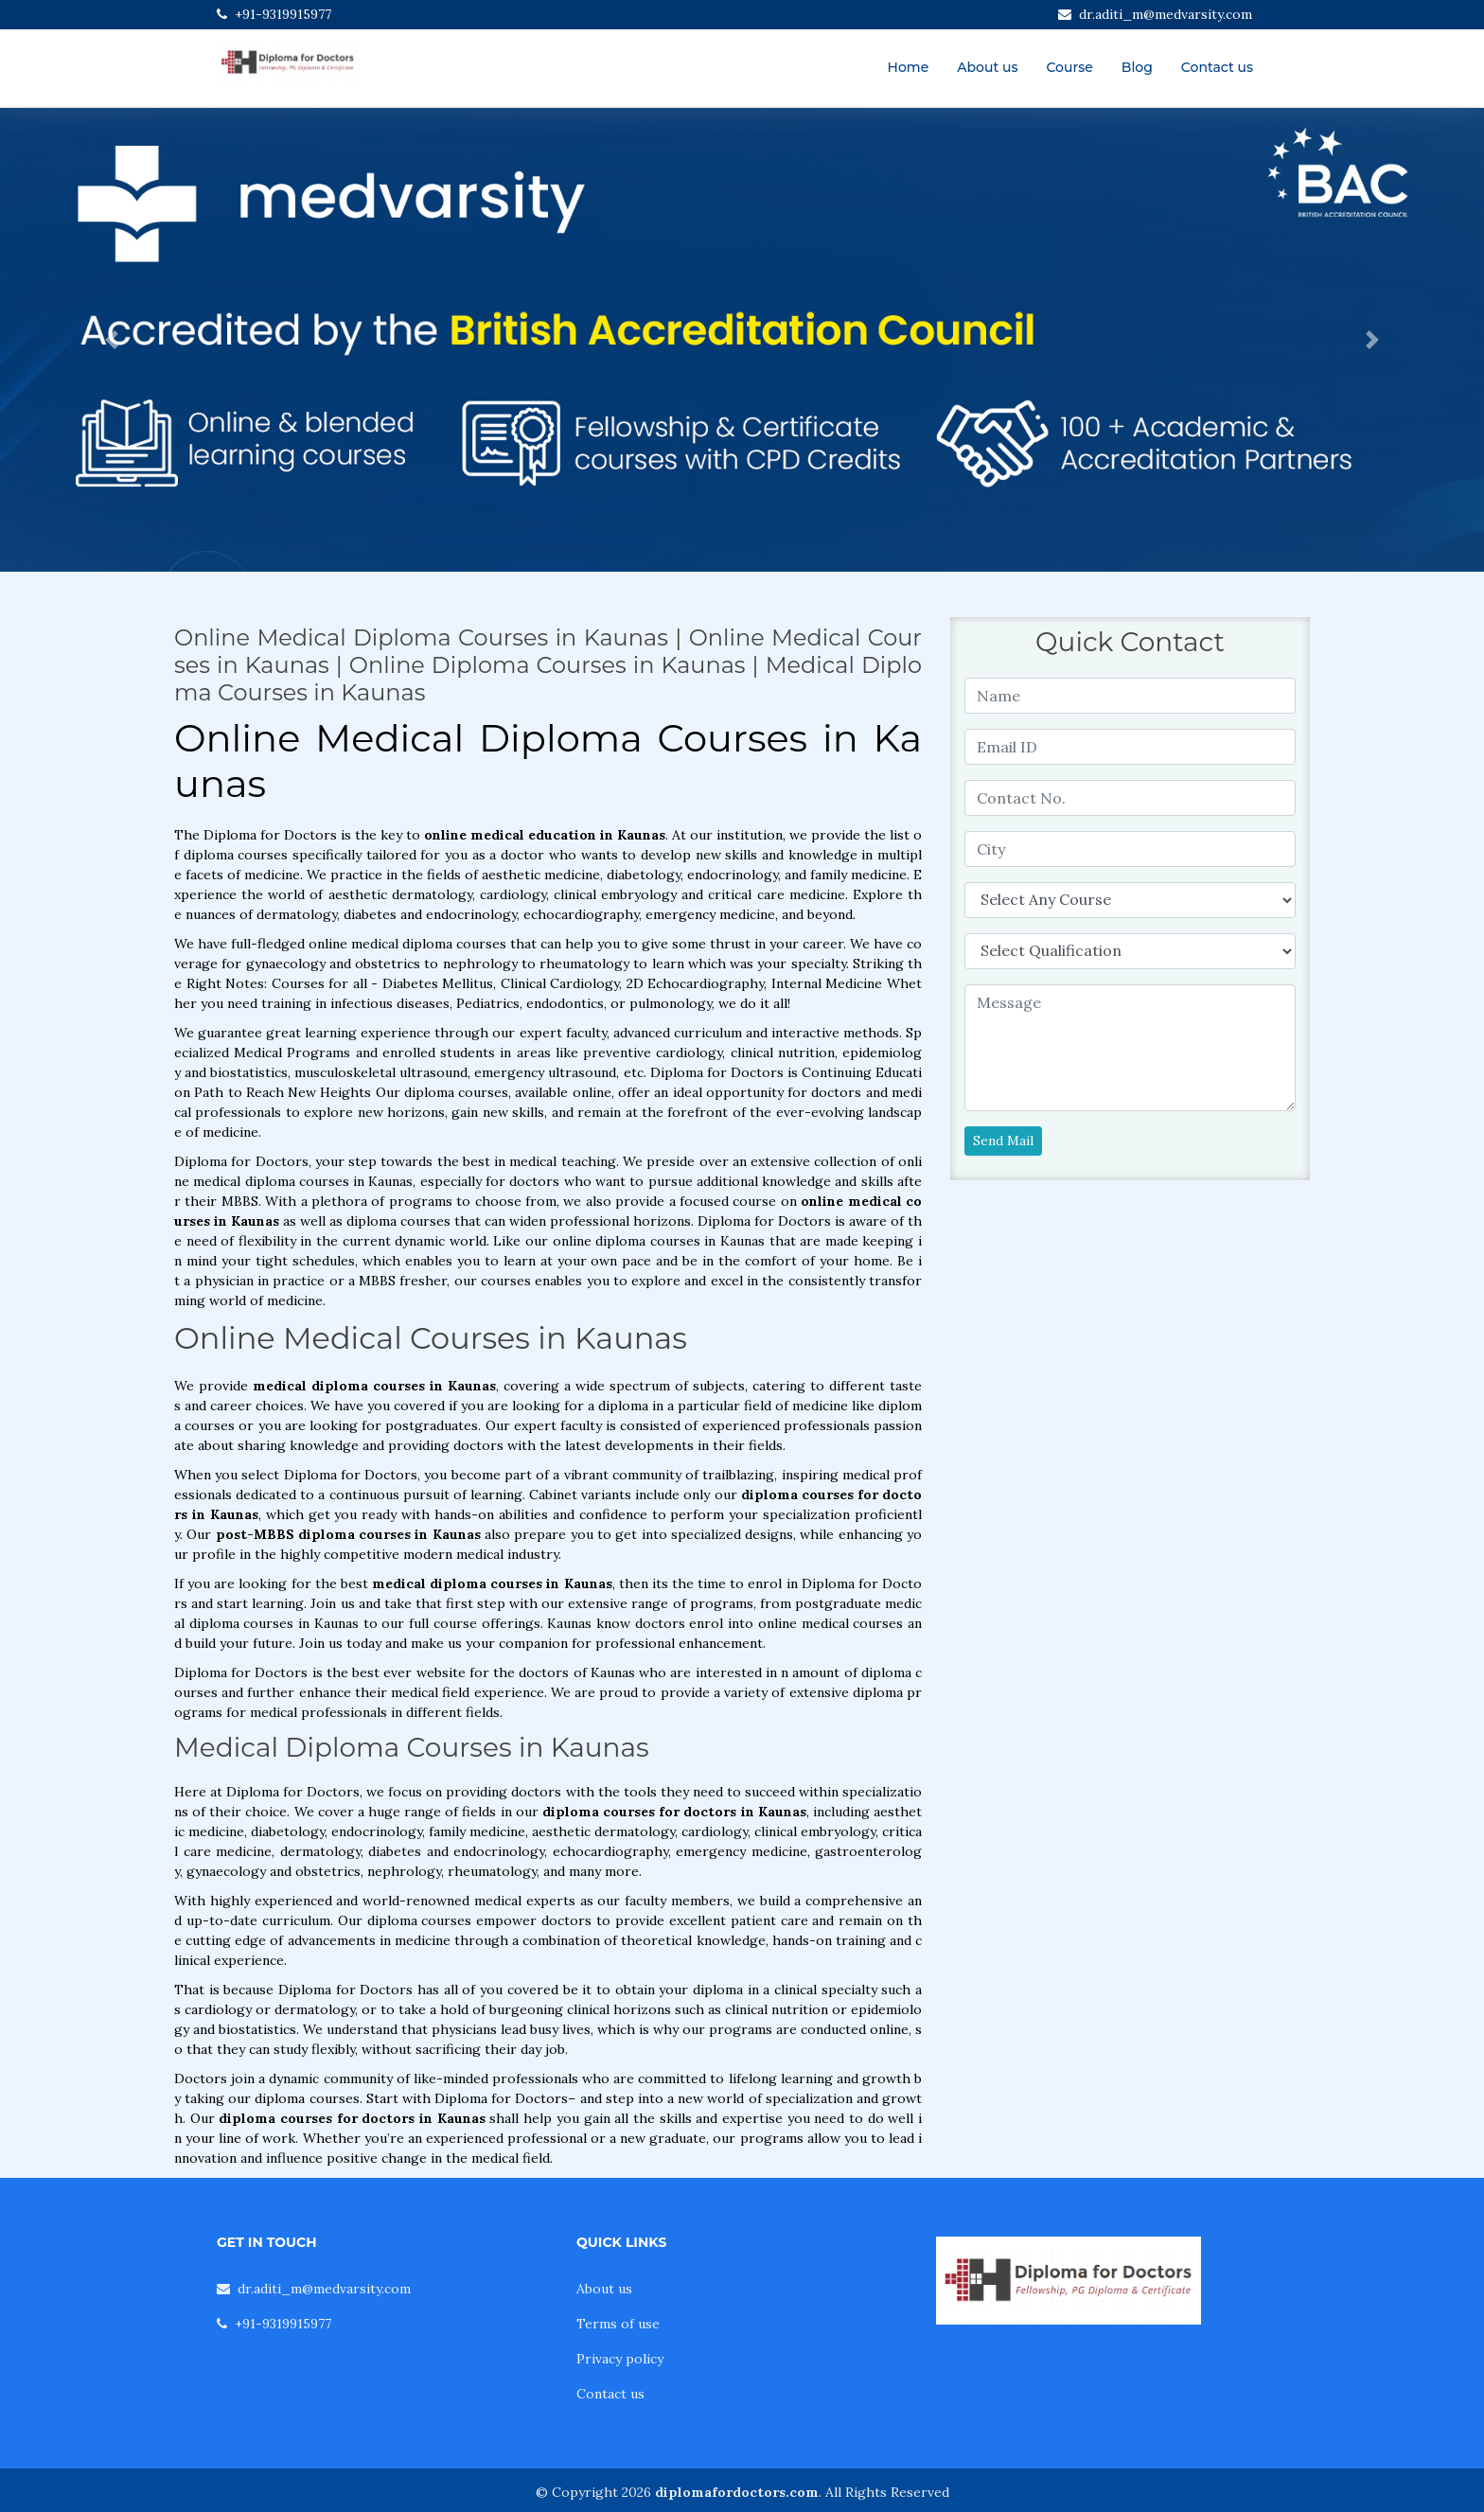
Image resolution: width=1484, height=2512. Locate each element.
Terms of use (618, 2323)
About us (987, 67)
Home (908, 67)
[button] (111, 340)
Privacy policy (619, 2358)
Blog (1137, 67)
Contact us (1217, 67)
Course (1069, 67)
